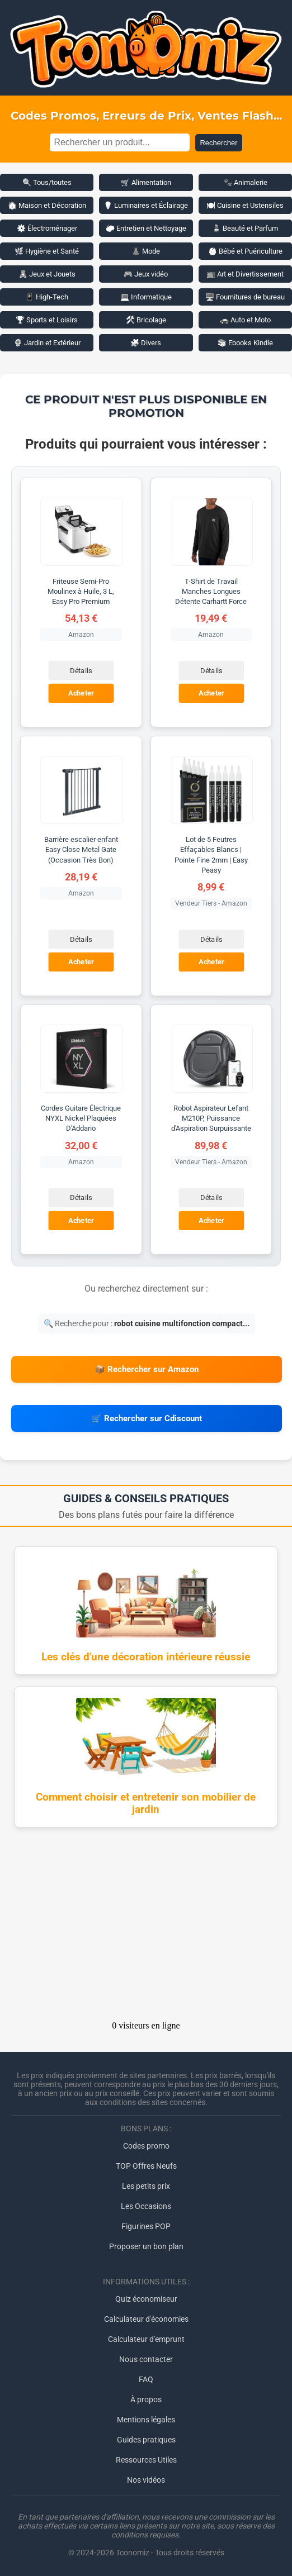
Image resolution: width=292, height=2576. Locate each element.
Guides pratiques (146, 2439)
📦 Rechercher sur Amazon (147, 1369)
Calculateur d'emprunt (146, 2339)
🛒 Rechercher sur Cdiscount (146, 1418)
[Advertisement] (146, 1927)
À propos (146, 2399)
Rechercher (218, 143)
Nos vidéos (146, 2479)
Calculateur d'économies (146, 2319)
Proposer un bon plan (146, 2246)
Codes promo (146, 2145)
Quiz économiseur (146, 2298)
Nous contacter (146, 2359)
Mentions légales (146, 2419)
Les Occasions (146, 2206)
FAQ (146, 2379)
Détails (81, 670)
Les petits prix (146, 2186)
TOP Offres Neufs (146, 2165)
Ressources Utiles (146, 2459)
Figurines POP (146, 2226)
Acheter (81, 693)
